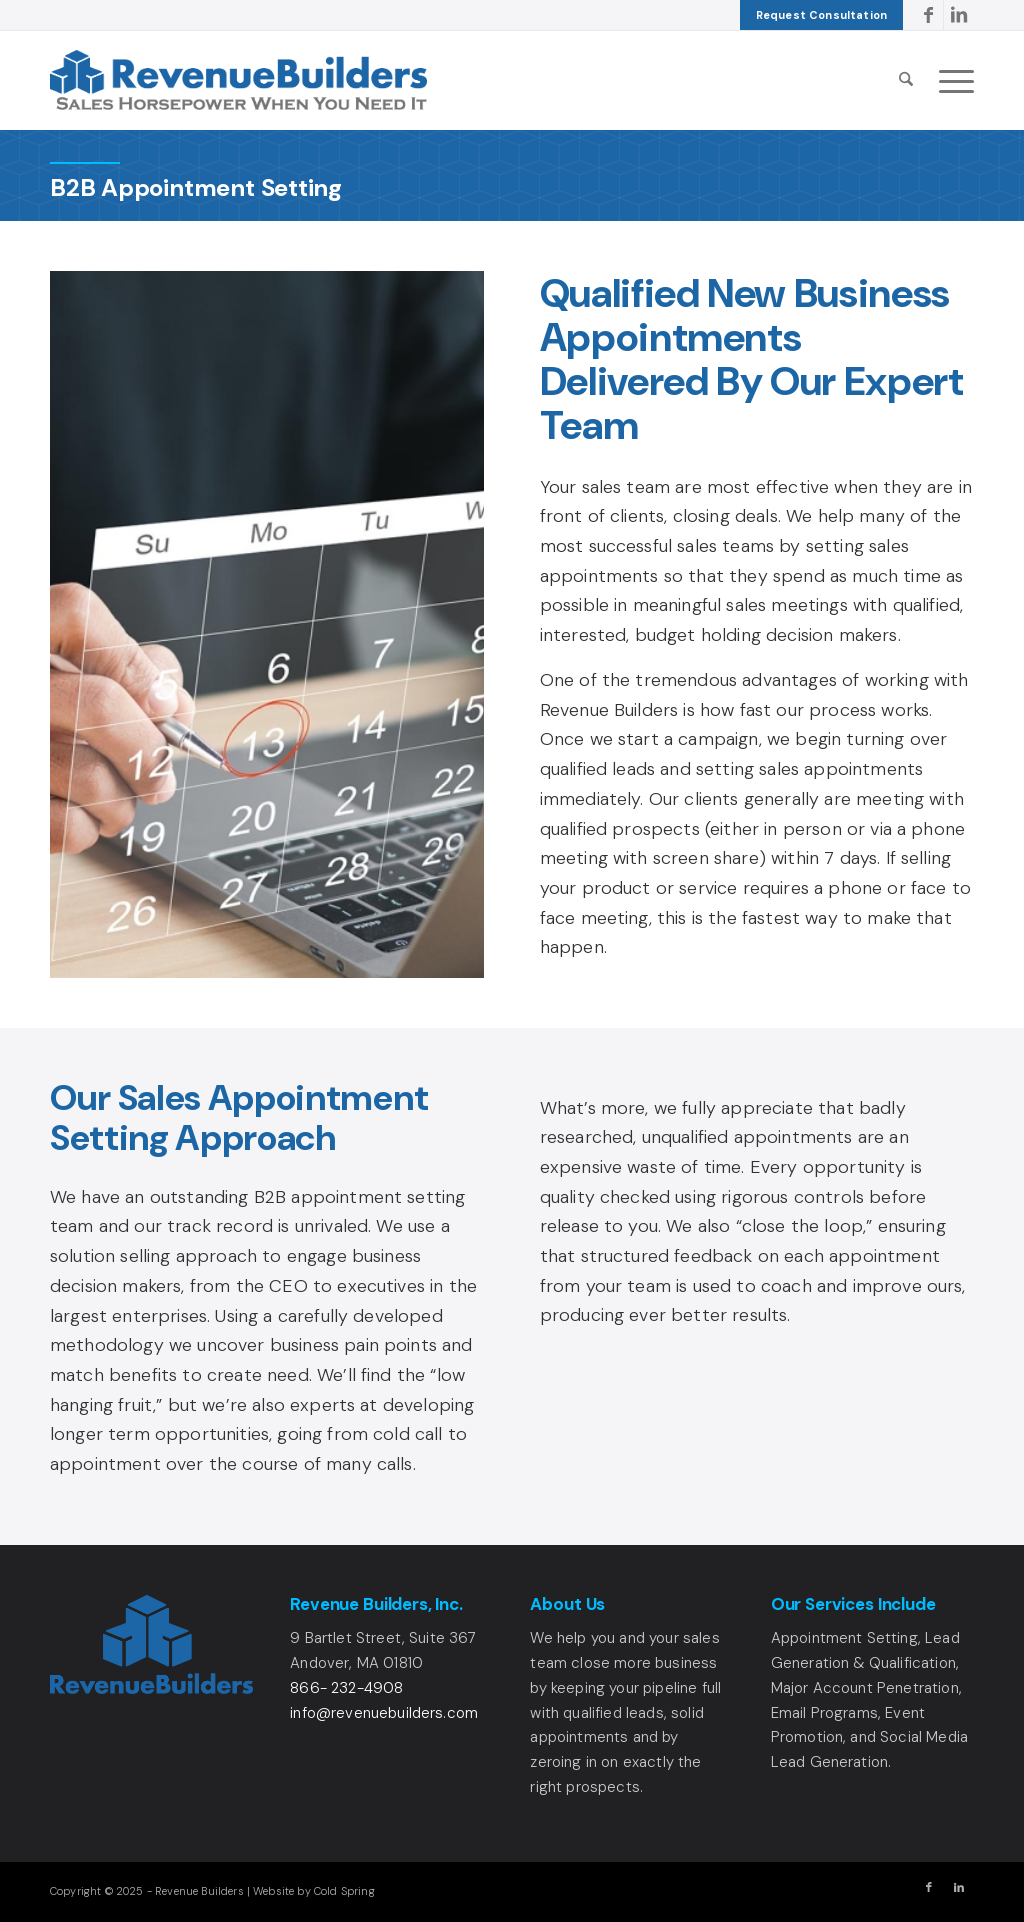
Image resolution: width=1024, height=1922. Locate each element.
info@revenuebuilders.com (384, 1713)
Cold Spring (344, 1891)
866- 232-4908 (346, 1688)
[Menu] (950, 80)
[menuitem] (821, 15)
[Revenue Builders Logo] (238, 80)
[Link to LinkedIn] (959, 15)
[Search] (906, 80)
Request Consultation (821, 15)
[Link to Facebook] (928, 15)
